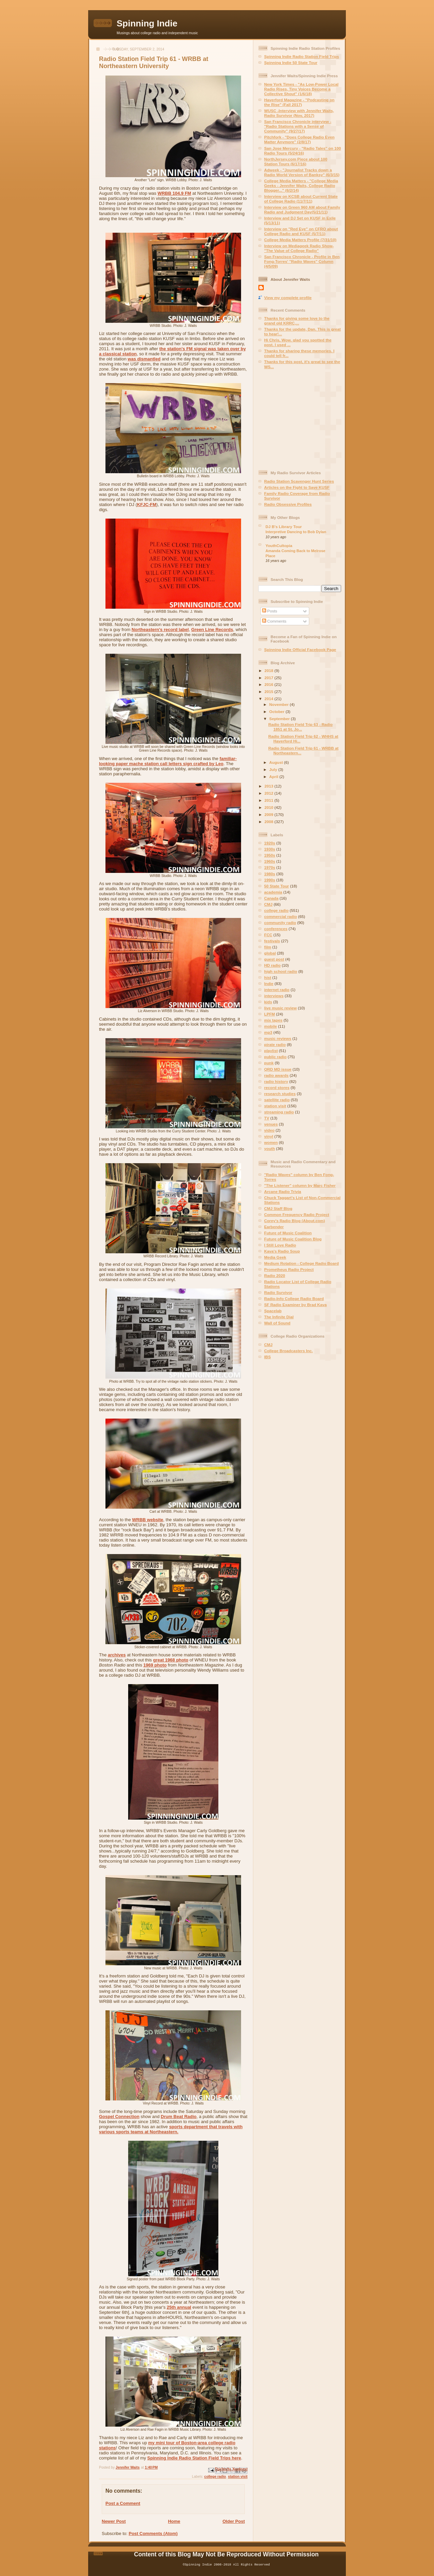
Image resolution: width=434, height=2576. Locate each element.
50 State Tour (276, 886)
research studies (280, 1093)
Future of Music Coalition (288, 1233)
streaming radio (279, 1112)
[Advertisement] (300, 419)
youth (269, 1148)
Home (174, 2521)
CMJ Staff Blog (278, 1208)
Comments (274, 621)
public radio (275, 1056)
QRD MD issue (278, 1069)
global (270, 953)
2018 (269, 670)
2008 (269, 821)
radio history (276, 1081)
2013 (269, 786)
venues (271, 1124)
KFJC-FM (146, 504)
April (274, 776)
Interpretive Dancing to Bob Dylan (295, 532)
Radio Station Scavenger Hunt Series (299, 481)
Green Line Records (212, 629)
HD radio (272, 965)
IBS (267, 1357)
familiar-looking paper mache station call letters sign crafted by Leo (168, 761)
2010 (269, 807)
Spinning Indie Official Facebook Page (300, 649)
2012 (269, 793)
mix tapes (273, 1020)
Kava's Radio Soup (282, 1251)
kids (268, 1002)
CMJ (268, 904)
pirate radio (275, 1044)
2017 (269, 677)
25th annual (179, 2307)
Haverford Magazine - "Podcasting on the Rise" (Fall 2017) (299, 102)
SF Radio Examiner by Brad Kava (295, 1304)
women (271, 1142)
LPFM (269, 1014)
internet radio (277, 989)
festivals (272, 941)
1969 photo (155, 1665)
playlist (271, 1050)
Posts (269, 611)
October (277, 711)
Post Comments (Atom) (153, 2533)
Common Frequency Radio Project (296, 1214)
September (280, 718)
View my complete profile (288, 297)
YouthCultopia (278, 545)
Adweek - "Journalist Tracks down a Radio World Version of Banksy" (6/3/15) (301, 172)
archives (117, 1654)
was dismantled (144, 358)
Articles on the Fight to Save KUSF (297, 487)
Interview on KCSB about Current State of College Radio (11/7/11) (301, 198)
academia (273, 892)
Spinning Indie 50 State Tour (290, 62)
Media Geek (275, 1257)
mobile (270, 1026)
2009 (269, 814)
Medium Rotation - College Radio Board (301, 1263)
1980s (269, 874)
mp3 (268, 1032)
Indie (268, 983)
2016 (269, 684)
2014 (269, 698)
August (276, 762)
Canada (271, 898)
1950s (269, 855)
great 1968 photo (170, 1659)
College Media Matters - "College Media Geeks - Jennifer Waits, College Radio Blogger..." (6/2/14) (301, 185)
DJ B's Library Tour (283, 526)
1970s (269, 867)
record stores (277, 1087)
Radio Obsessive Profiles (288, 504)
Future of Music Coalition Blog (292, 1239)
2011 (269, 800)
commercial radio (280, 916)
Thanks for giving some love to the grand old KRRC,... (297, 320)
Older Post (233, 2521)
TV (266, 1118)
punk (269, 1063)
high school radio (280, 971)
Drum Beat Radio (178, 2116)
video (269, 1130)
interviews (273, 995)
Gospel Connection (119, 2116)
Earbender (274, 1226)
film (267, 947)
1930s (269, 849)
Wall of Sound (277, 1323)
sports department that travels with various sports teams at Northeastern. (170, 2129)
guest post (274, 959)
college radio (215, 2476)
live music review (280, 1008)
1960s (269, 861)
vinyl (268, 1136)
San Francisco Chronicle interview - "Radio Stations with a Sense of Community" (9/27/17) (297, 126)
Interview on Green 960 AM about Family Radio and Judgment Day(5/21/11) (302, 209)
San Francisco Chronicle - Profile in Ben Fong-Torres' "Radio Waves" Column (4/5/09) (302, 261)
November (279, 704)
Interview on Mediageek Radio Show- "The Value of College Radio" (299, 248)
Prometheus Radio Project (289, 1269)
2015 (269, 691)
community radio (280, 922)
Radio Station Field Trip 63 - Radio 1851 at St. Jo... (300, 726)
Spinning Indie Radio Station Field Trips (301, 56)
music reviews (277, 1038)
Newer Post (114, 2521)
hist (267, 977)
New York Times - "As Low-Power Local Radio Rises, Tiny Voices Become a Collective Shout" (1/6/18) (301, 89)
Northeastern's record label (160, 629)
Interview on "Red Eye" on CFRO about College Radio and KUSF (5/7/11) (301, 231)
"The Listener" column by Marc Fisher (300, 1185)
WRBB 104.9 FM (174, 193)
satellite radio (277, 1099)
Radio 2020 (274, 1275)
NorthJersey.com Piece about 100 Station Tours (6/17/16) (295, 161)
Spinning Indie (147, 23)
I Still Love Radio (280, 1245)
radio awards (276, 1075)
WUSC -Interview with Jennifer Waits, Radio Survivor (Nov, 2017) (299, 113)
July (273, 769)
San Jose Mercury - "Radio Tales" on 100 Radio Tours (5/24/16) (302, 150)
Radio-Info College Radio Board (294, 1298)
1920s (269, 843)
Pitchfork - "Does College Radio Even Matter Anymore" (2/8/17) (299, 139)
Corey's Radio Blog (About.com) (294, 1220)
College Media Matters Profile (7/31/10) (300, 239)
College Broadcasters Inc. (288, 1350)
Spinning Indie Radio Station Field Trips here (194, 2457)
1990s (269, 880)
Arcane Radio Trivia (282, 1191)
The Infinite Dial (279, 1317)
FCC (268, 935)
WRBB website (147, 1519)
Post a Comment (122, 2503)
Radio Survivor (278, 1292)
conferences (276, 928)
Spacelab (272, 1310)
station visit (238, 2476)
